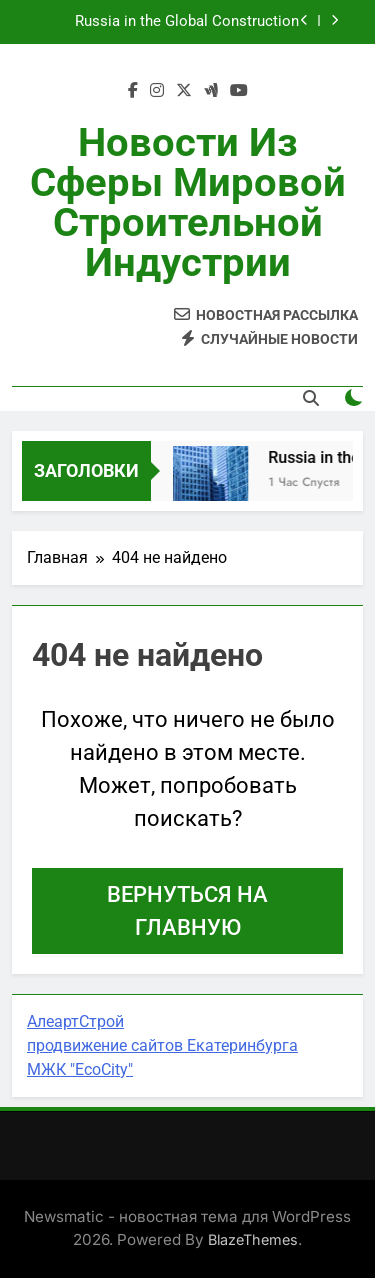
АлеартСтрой (75, 1021)
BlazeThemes (253, 1239)
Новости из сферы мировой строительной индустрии (188, 202)
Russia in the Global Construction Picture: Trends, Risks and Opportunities (166, 22)
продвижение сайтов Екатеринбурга (162, 1045)
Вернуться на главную (187, 911)
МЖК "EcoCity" (80, 1069)
